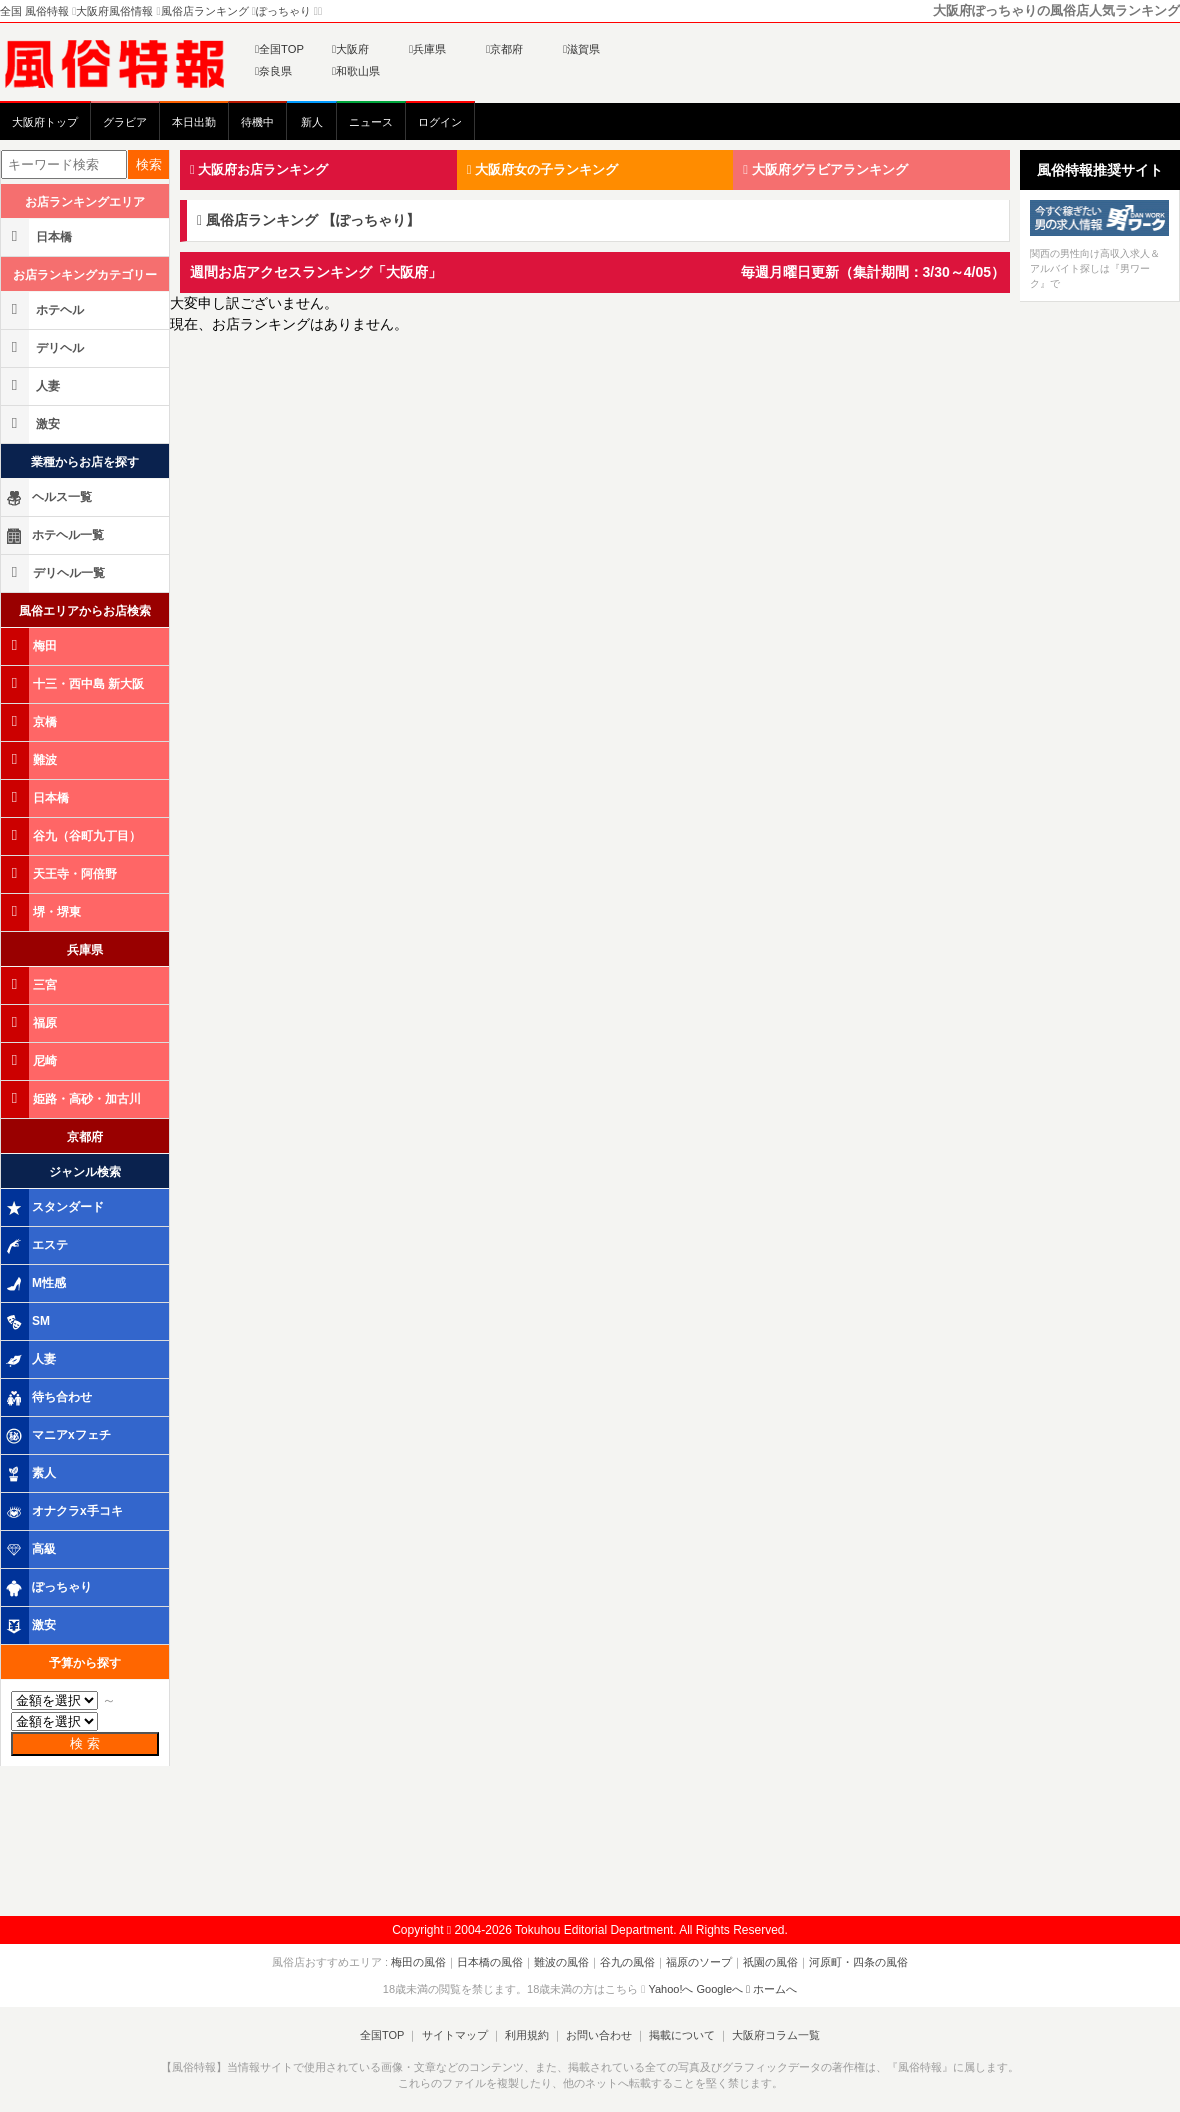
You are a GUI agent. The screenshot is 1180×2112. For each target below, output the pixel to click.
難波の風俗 (561, 1962)
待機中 (257, 122)
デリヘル (44, 347)
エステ (36, 1246)
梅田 (30, 645)
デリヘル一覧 (54, 572)
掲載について (682, 2035)
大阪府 (350, 49)
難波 (30, 759)
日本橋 (38, 236)
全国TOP (279, 49)
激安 (32, 423)
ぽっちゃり (48, 1588)
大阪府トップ (45, 122)
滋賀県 (581, 49)
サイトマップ (454, 2035)
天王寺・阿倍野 (60, 873)
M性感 (35, 1284)
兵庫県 (427, 49)
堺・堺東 (42, 911)
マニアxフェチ (57, 1436)
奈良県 (273, 71)
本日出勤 (194, 122)
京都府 (504, 49)
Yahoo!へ (670, 1989)
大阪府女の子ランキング (542, 169)
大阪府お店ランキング (259, 169)
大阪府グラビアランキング (825, 169)
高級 (30, 1550)
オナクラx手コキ (63, 1512)
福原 (30, 1022)
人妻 (32, 385)
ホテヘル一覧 (54, 536)
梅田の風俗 (418, 1962)
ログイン (440, 122)
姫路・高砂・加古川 (72, 1098)
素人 (30, 1474)
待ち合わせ (48, 1398)
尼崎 (30, 1060)
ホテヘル (44, 309)
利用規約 (527, 2035)
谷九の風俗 (627, 1962)
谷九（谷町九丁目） (72, 835)
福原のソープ (699, 1962)
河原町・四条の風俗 (858, 1962)
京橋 (30, 721)
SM (27, 1322)
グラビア (125, 122)
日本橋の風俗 (490, 1962)
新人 (312, 122)
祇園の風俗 (770, 1962)
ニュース (371, 122)
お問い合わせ (599, 2035)
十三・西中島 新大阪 (74, 683)
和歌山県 (356, 71)
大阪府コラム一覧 (776, 2035)
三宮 (30, 984)
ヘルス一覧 (48, 498)
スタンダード (54, 1208)
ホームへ (771, 1989)
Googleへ (720, 1989)
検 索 (85, 1743)
